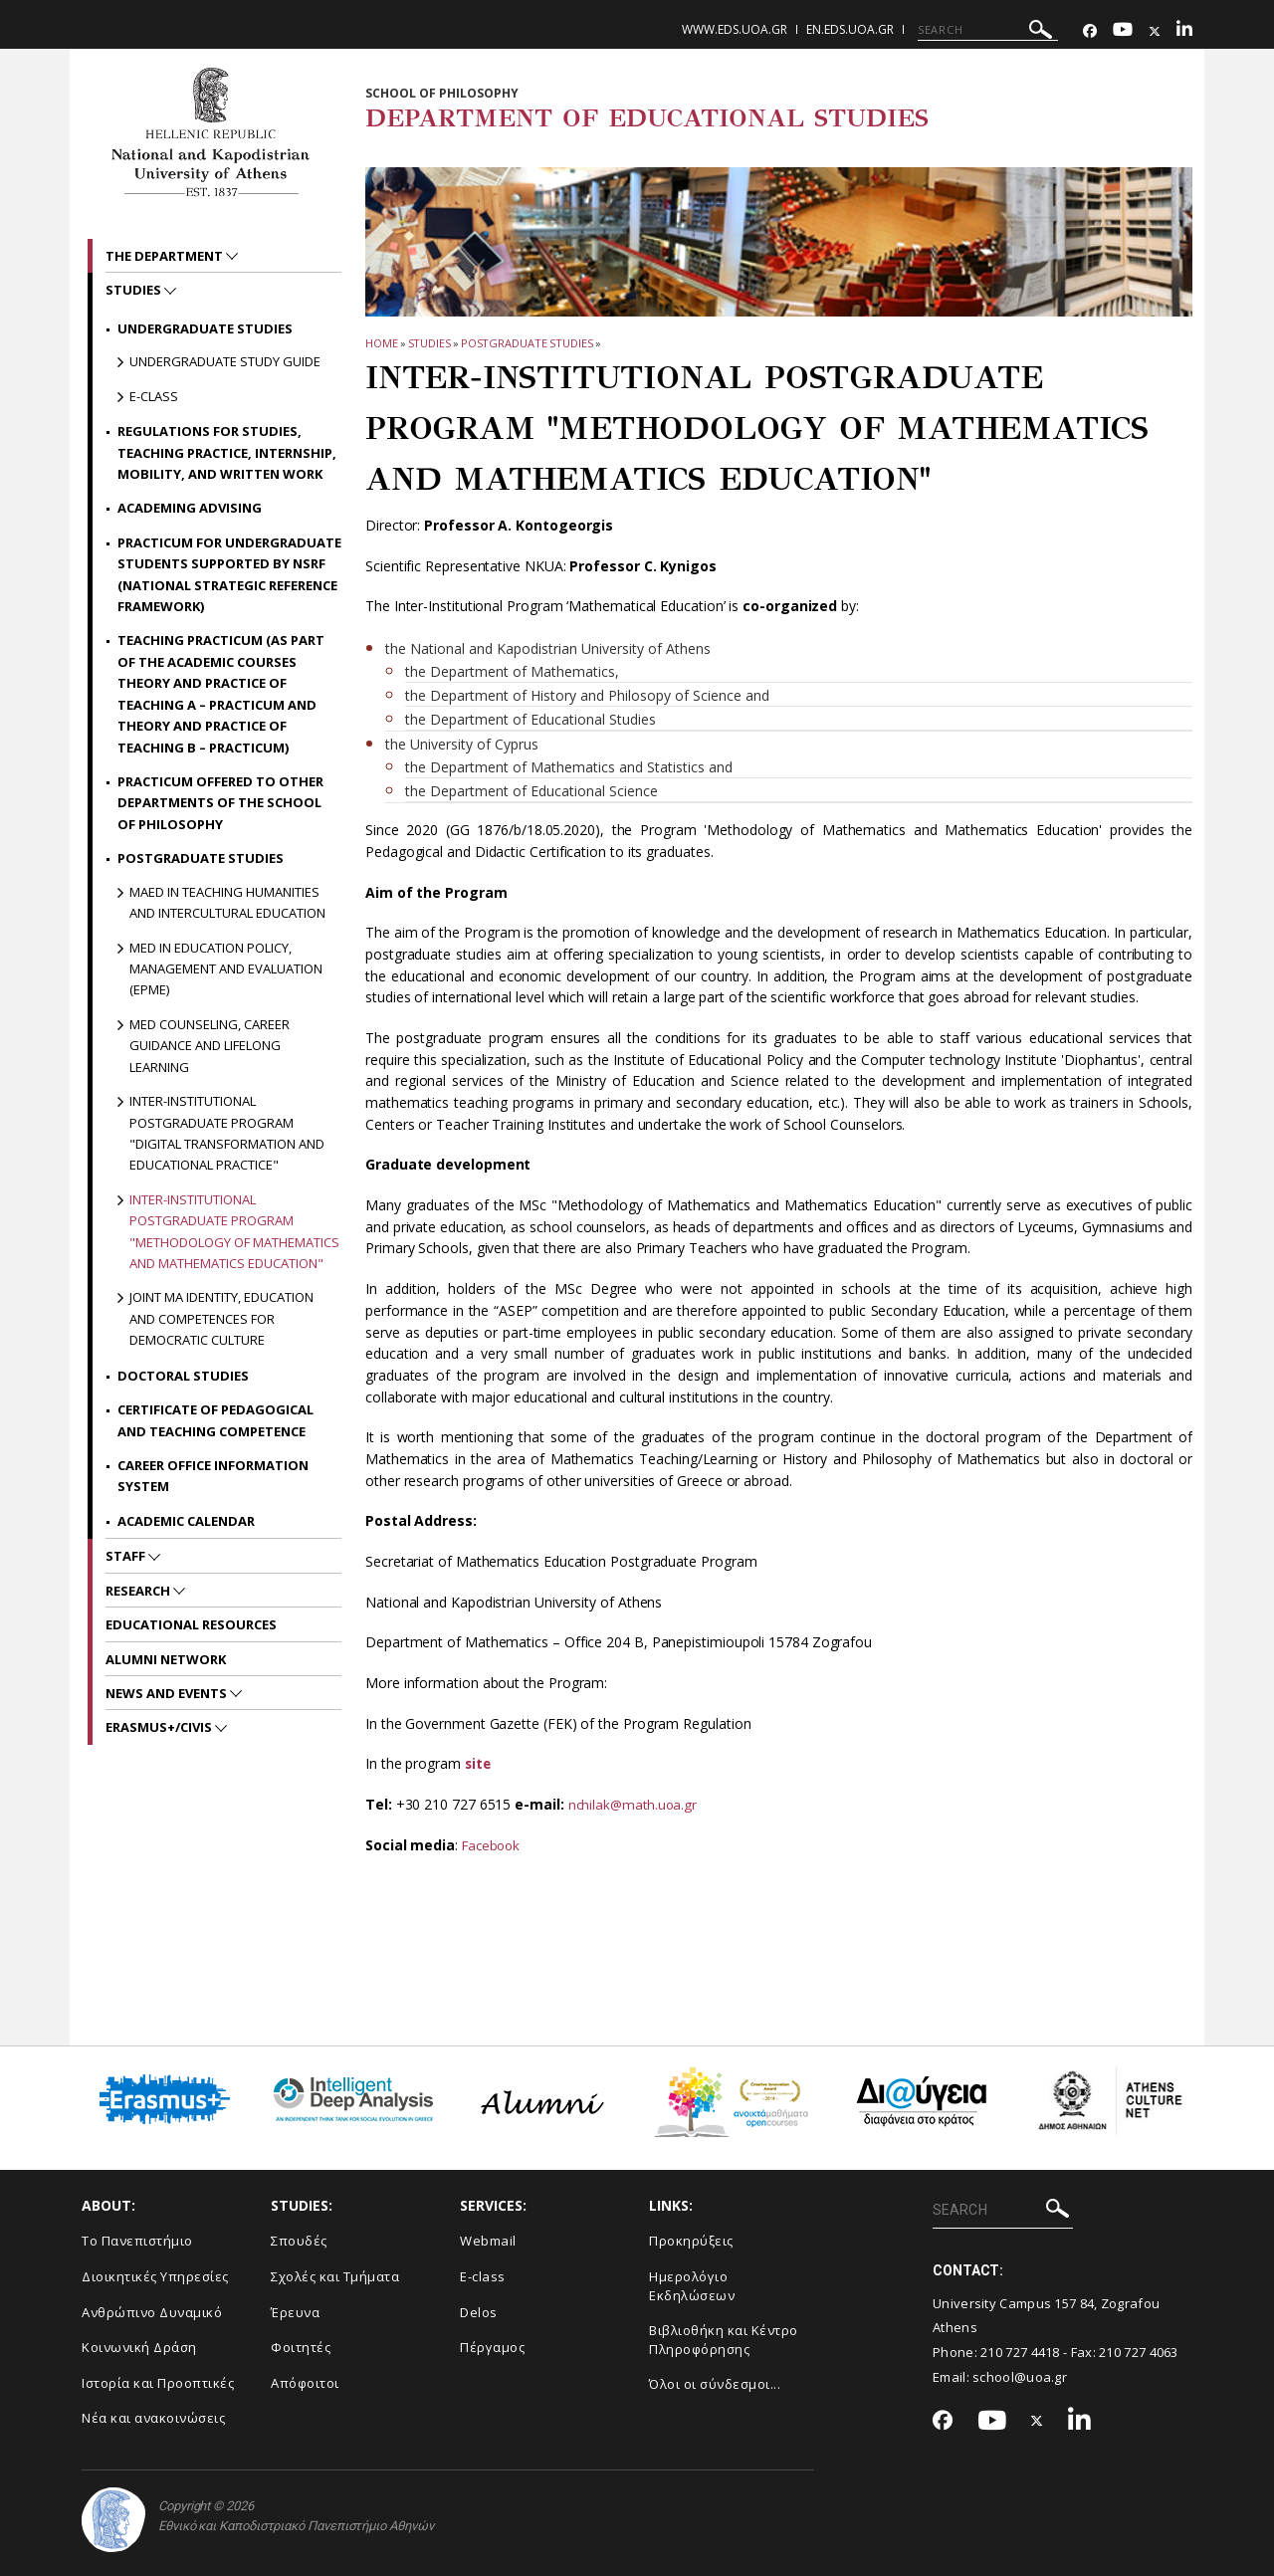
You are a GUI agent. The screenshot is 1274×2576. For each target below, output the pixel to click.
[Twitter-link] (1155, 31)
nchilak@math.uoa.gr (634, 1804)
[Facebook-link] (1090, 31)
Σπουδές (299, 2241)
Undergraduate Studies (205, 328)
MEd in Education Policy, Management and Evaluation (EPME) (225, 969)
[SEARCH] (988, 30)
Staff (127, 1556)
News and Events (168, 1693)
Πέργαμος (492, 2347)
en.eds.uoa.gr (850, 29)
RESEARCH (139, 1591)
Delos (479, 2311)
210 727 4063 (1138, 2352)
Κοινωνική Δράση (139, 2347)
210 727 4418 (1020, 2352)
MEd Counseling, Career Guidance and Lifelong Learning (209, 1045)
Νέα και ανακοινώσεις (153, 2418)
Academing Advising (189, 508)
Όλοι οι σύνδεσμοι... (714, 2384)
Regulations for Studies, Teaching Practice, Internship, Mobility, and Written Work (226, 452)
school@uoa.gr (1019, 2376)
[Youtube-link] (1123, 31)
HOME (381, 342)
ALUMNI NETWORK (166, 1659)
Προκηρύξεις (691, 2241)
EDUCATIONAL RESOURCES (191, 1624)
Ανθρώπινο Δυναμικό (152, 2311)
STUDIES (429, 342)
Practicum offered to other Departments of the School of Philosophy (220, 802)
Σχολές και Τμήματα (335, 2276)
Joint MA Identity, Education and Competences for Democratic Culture (221, 1318)
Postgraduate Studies (527, 342)
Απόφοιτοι (305, 2382)
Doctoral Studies (183, 1376)
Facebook (493, 1844)
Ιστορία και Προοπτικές (158, 2382)
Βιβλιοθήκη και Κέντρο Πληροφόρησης (723, 2339)
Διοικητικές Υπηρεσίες (155, 2276)
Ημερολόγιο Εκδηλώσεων (692, 2285)
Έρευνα (295, 2311)
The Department (166, 256)
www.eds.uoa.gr (734, 29)
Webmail (488, 2241)
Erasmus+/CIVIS (160, 1727)
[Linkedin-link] (1184, 31)
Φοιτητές (300, 2347)
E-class (153, 396)
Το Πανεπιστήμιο (137, 2241)
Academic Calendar (186, 1521)
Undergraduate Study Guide (224, 361)
